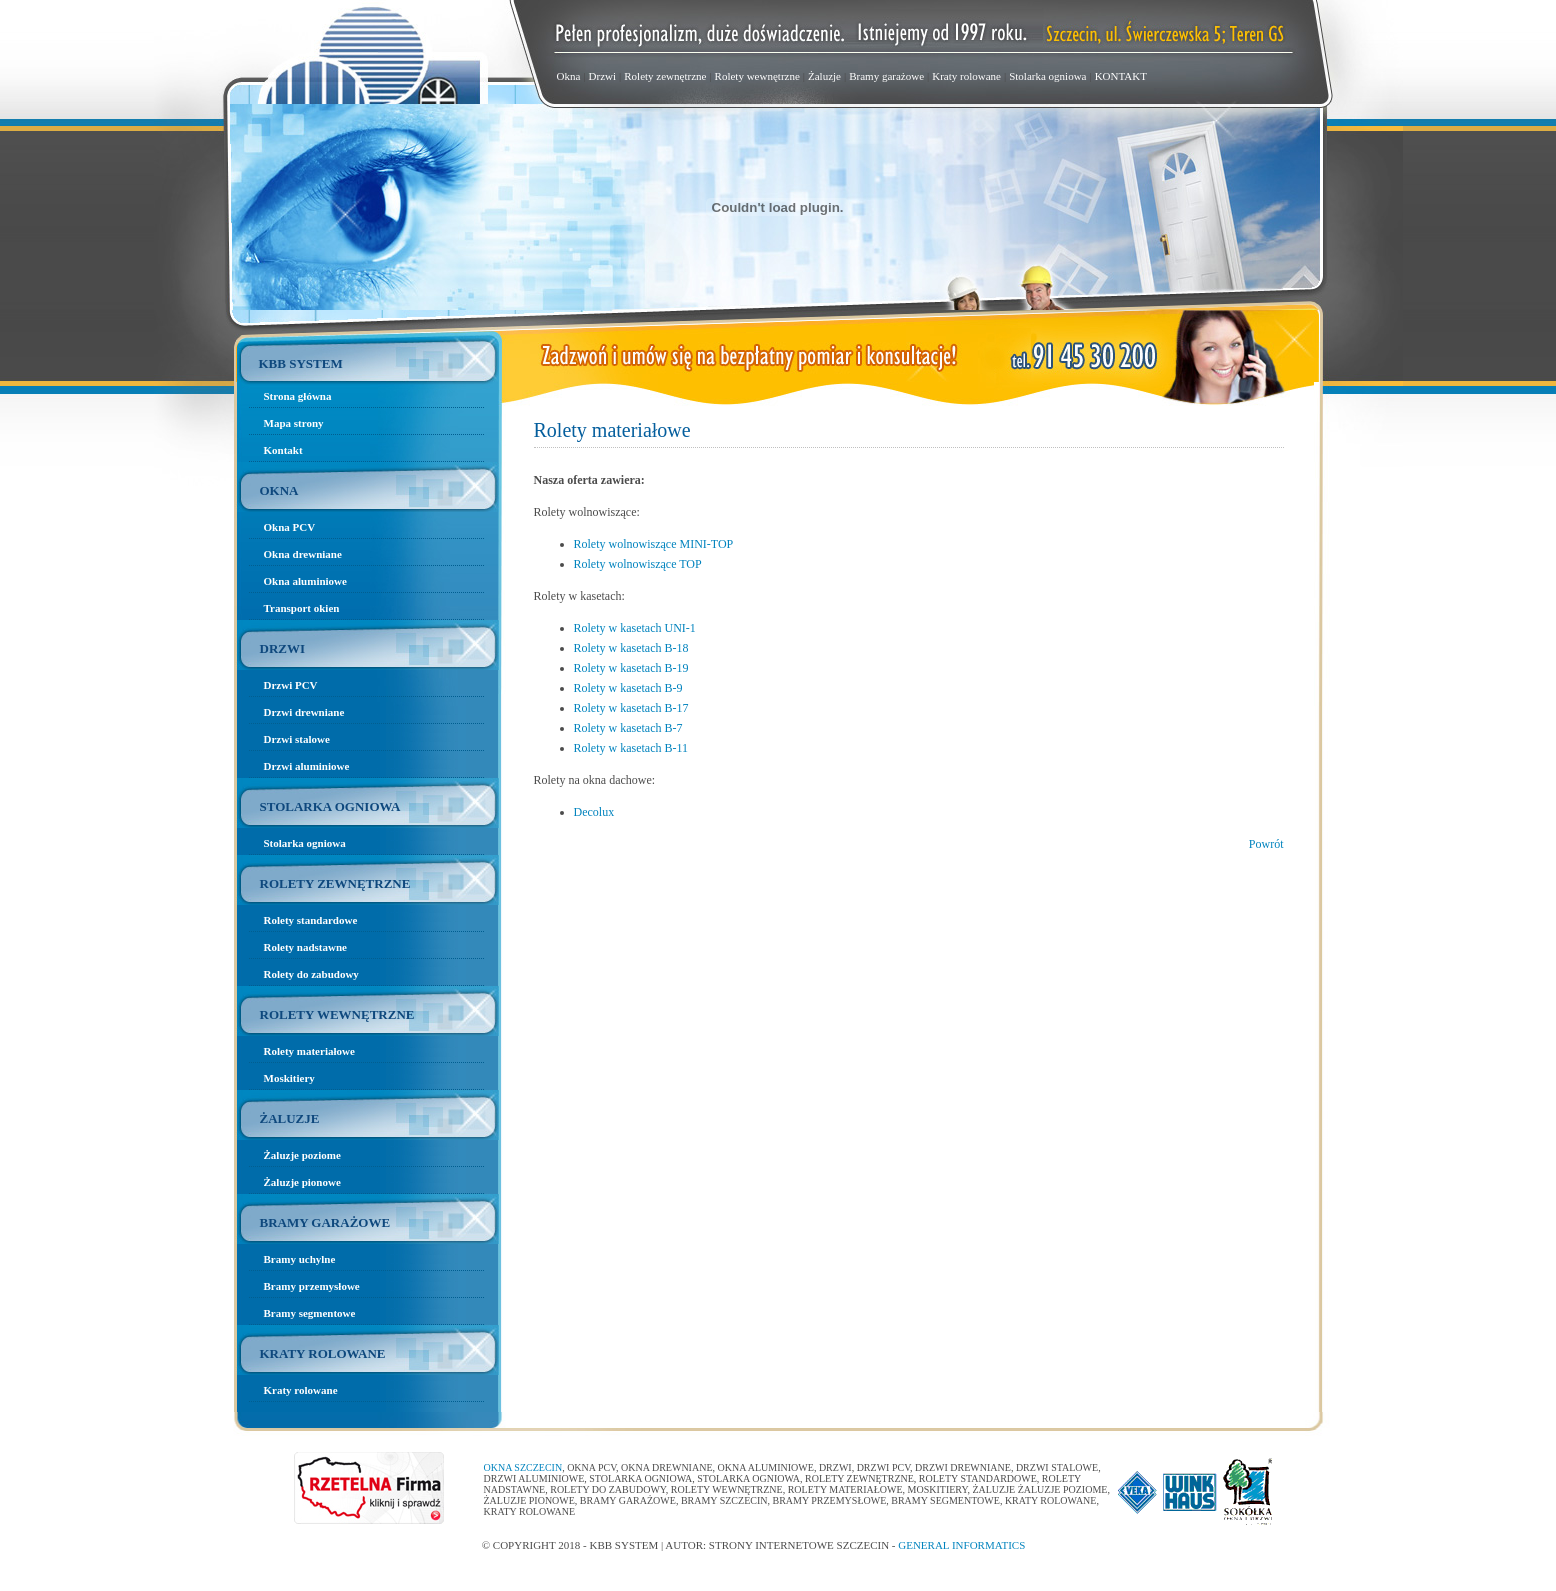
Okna (569, 76)
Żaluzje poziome (302, 1155)
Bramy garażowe (886, 76)
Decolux (594, 812)
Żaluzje (824, 76)
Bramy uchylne (300, 1259)
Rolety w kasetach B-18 (631, 648)
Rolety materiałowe (309, 1051)
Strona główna (298, 396)
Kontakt (283, 450)
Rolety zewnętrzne (665, 76)
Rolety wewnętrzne (757, 76)
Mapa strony (294, 423)
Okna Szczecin (523, 1467)
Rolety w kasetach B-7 (628, 728)
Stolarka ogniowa (1047, 76)
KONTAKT (1121, 76)
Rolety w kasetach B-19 (631, 668)
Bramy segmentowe (310, 1313)
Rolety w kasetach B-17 (631, 708)
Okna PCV (290, 527)
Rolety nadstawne (305, 947)
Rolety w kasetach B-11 (631, 748)
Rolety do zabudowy (311, 974)
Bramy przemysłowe (312, 1286)
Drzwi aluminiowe (307, 766)
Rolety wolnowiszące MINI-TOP (654, 544)
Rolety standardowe (311, 920)
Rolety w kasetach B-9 (628, 688)
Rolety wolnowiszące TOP (638, 564)
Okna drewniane (303, 554)
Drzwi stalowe (297, 739)
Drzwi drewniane (304, 712)
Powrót (1266, 844)
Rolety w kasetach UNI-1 (635, 628)
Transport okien (302, 608)
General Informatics (961, 1545)
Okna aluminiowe (305, 581)
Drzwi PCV (291, 685)
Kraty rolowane (966, 76)
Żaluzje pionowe (302, 1182)
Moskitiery (289, 1078)
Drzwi (603, 76)
